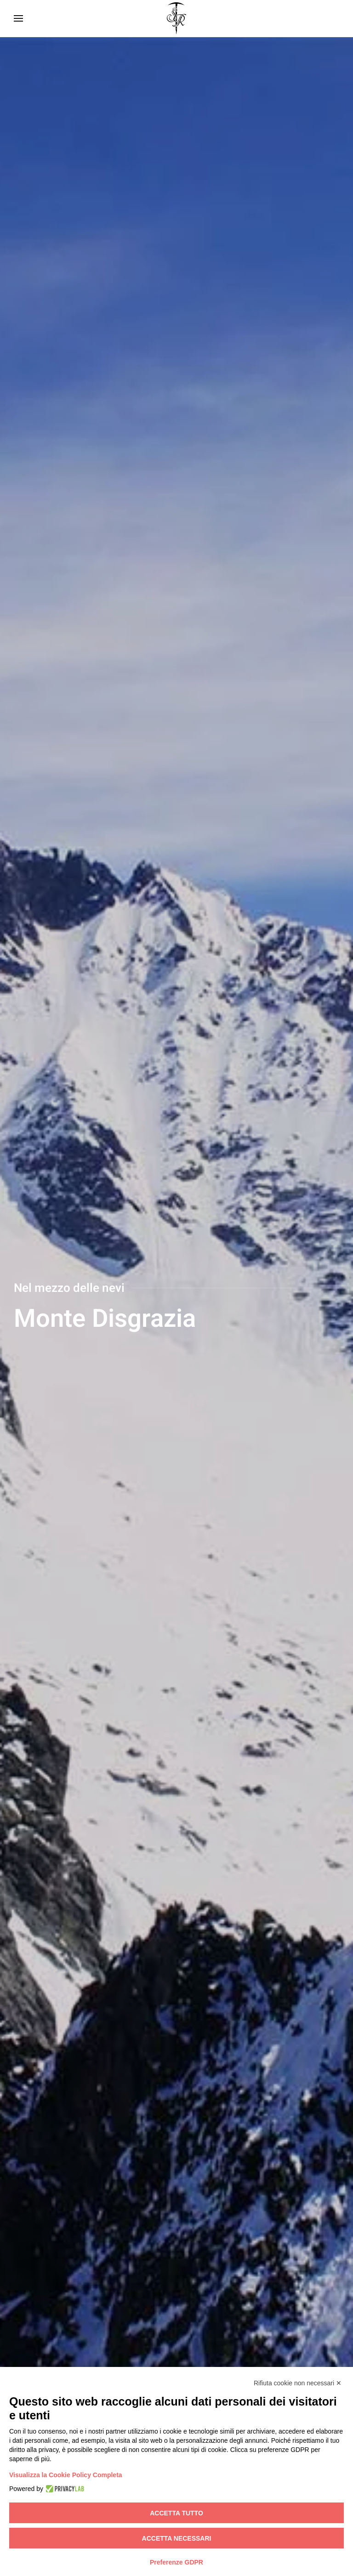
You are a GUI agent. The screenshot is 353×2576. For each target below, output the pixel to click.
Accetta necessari (176, 2538)
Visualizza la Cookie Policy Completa (65, 2475)
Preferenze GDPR (176, 2562)
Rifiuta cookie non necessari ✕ (298, 2383)
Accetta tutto (176, 2513)
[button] (18, 18)
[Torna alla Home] (176, 18)
